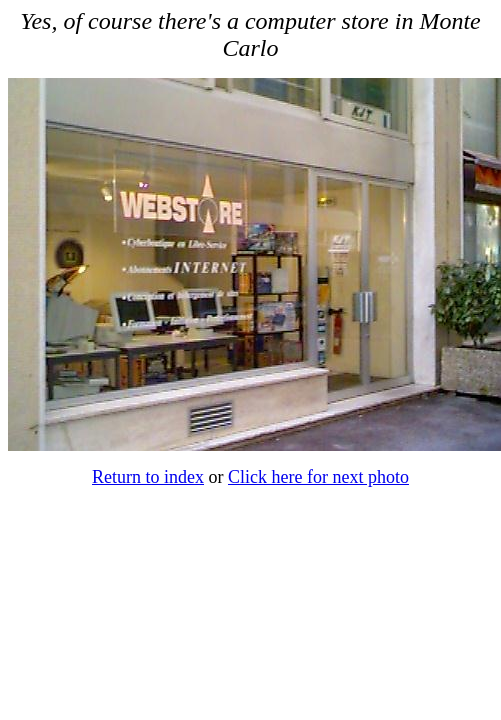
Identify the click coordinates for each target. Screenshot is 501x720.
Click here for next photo (318, 477)
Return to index (148, 477)
